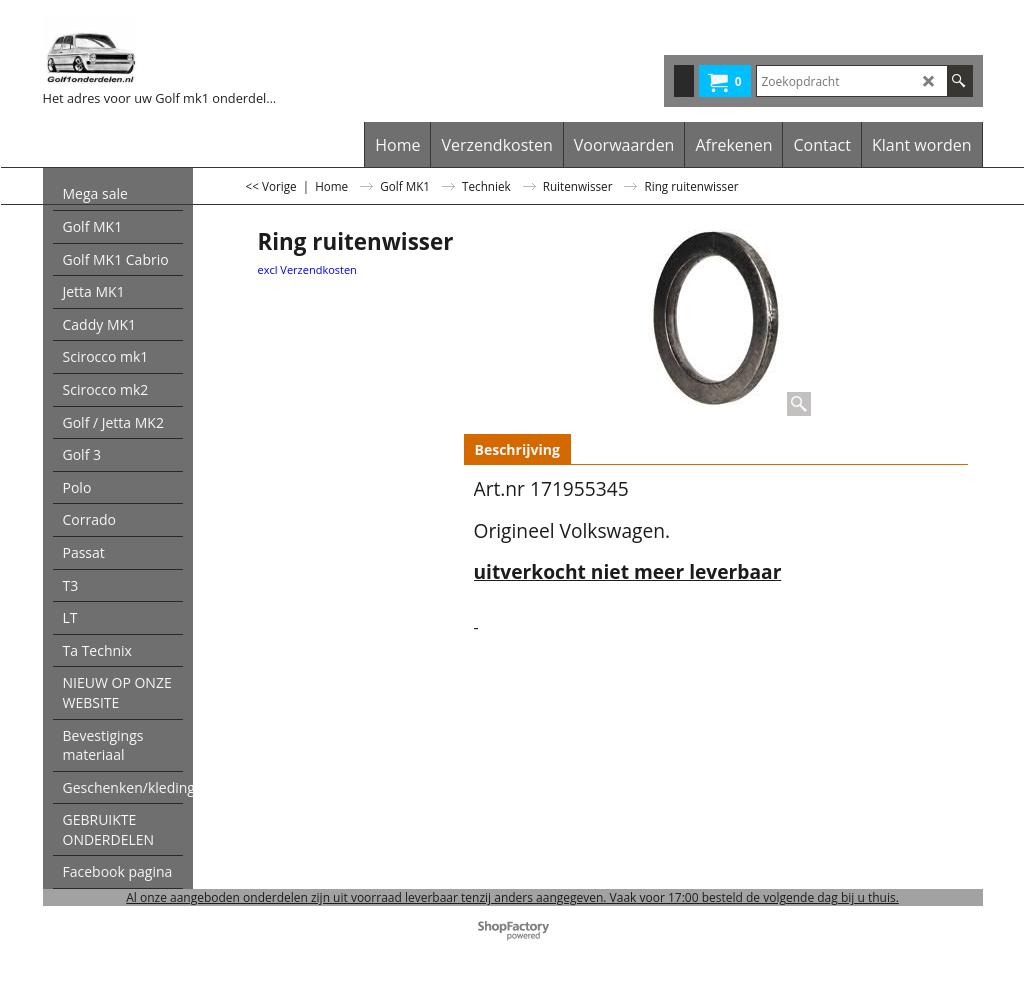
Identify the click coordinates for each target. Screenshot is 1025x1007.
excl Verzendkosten (307, 269)
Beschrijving (517, 449)
